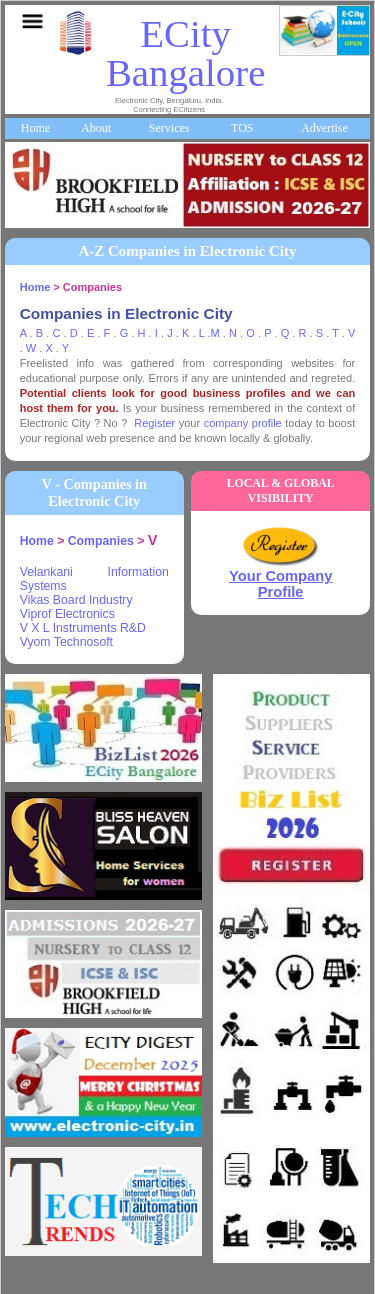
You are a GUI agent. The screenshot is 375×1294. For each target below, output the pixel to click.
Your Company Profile (280, 584)
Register (154, 423)
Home (35, 128)
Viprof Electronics (67, 614)
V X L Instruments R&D (83, 628)
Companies (101, 541)
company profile (243, 423)
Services (169, 128)
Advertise (324, 128)
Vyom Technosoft (66, 642)
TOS (242, 128)
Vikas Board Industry (76, 600)
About (96, 128)
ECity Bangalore (186, 53)
